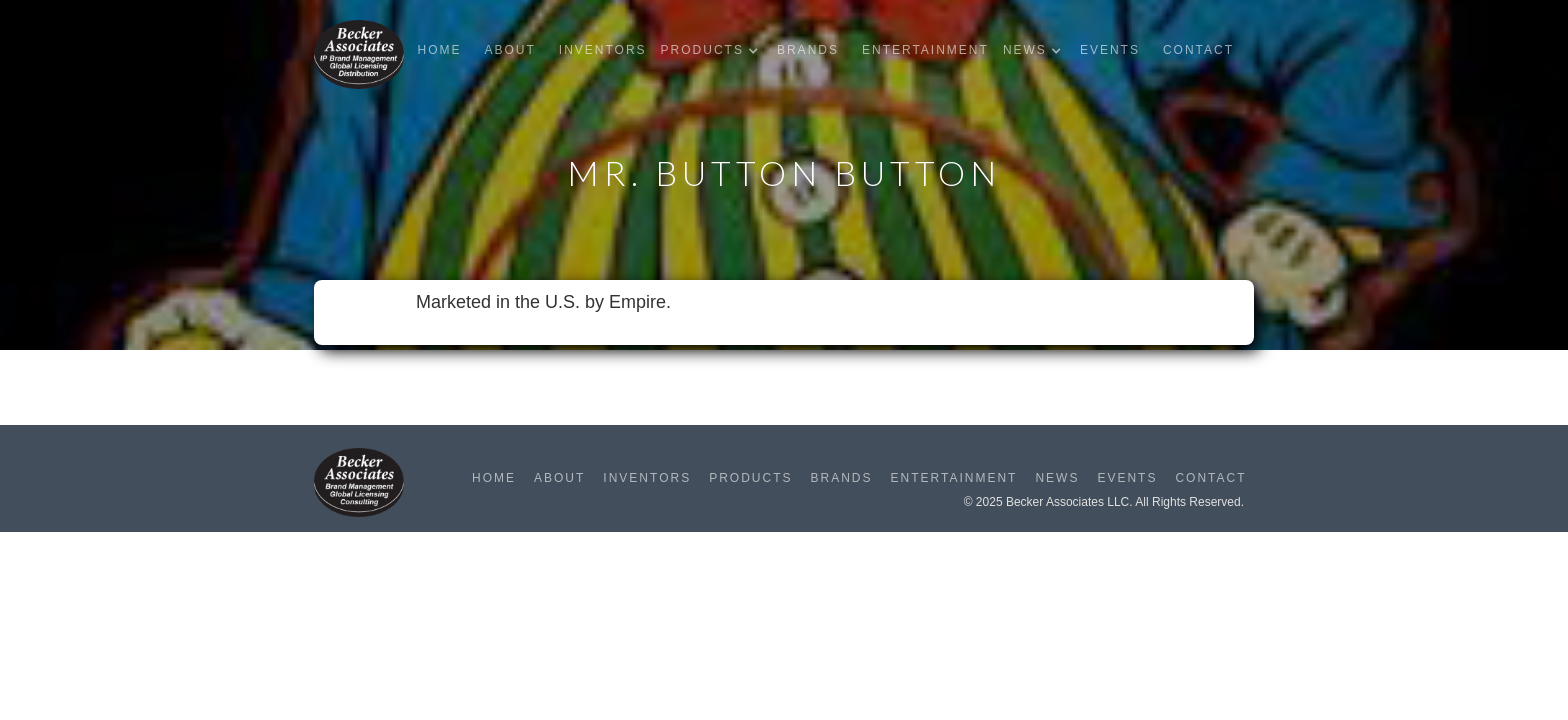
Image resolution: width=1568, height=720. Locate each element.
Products (750, 478)
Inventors (603, 50)
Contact (1198, 50)
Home (439, 50)
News (1057, 478)
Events (1110, 50)
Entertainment (925, 50)
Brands (808, 50)
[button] (714, 50)
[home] (359, 54)
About (509, 50)
